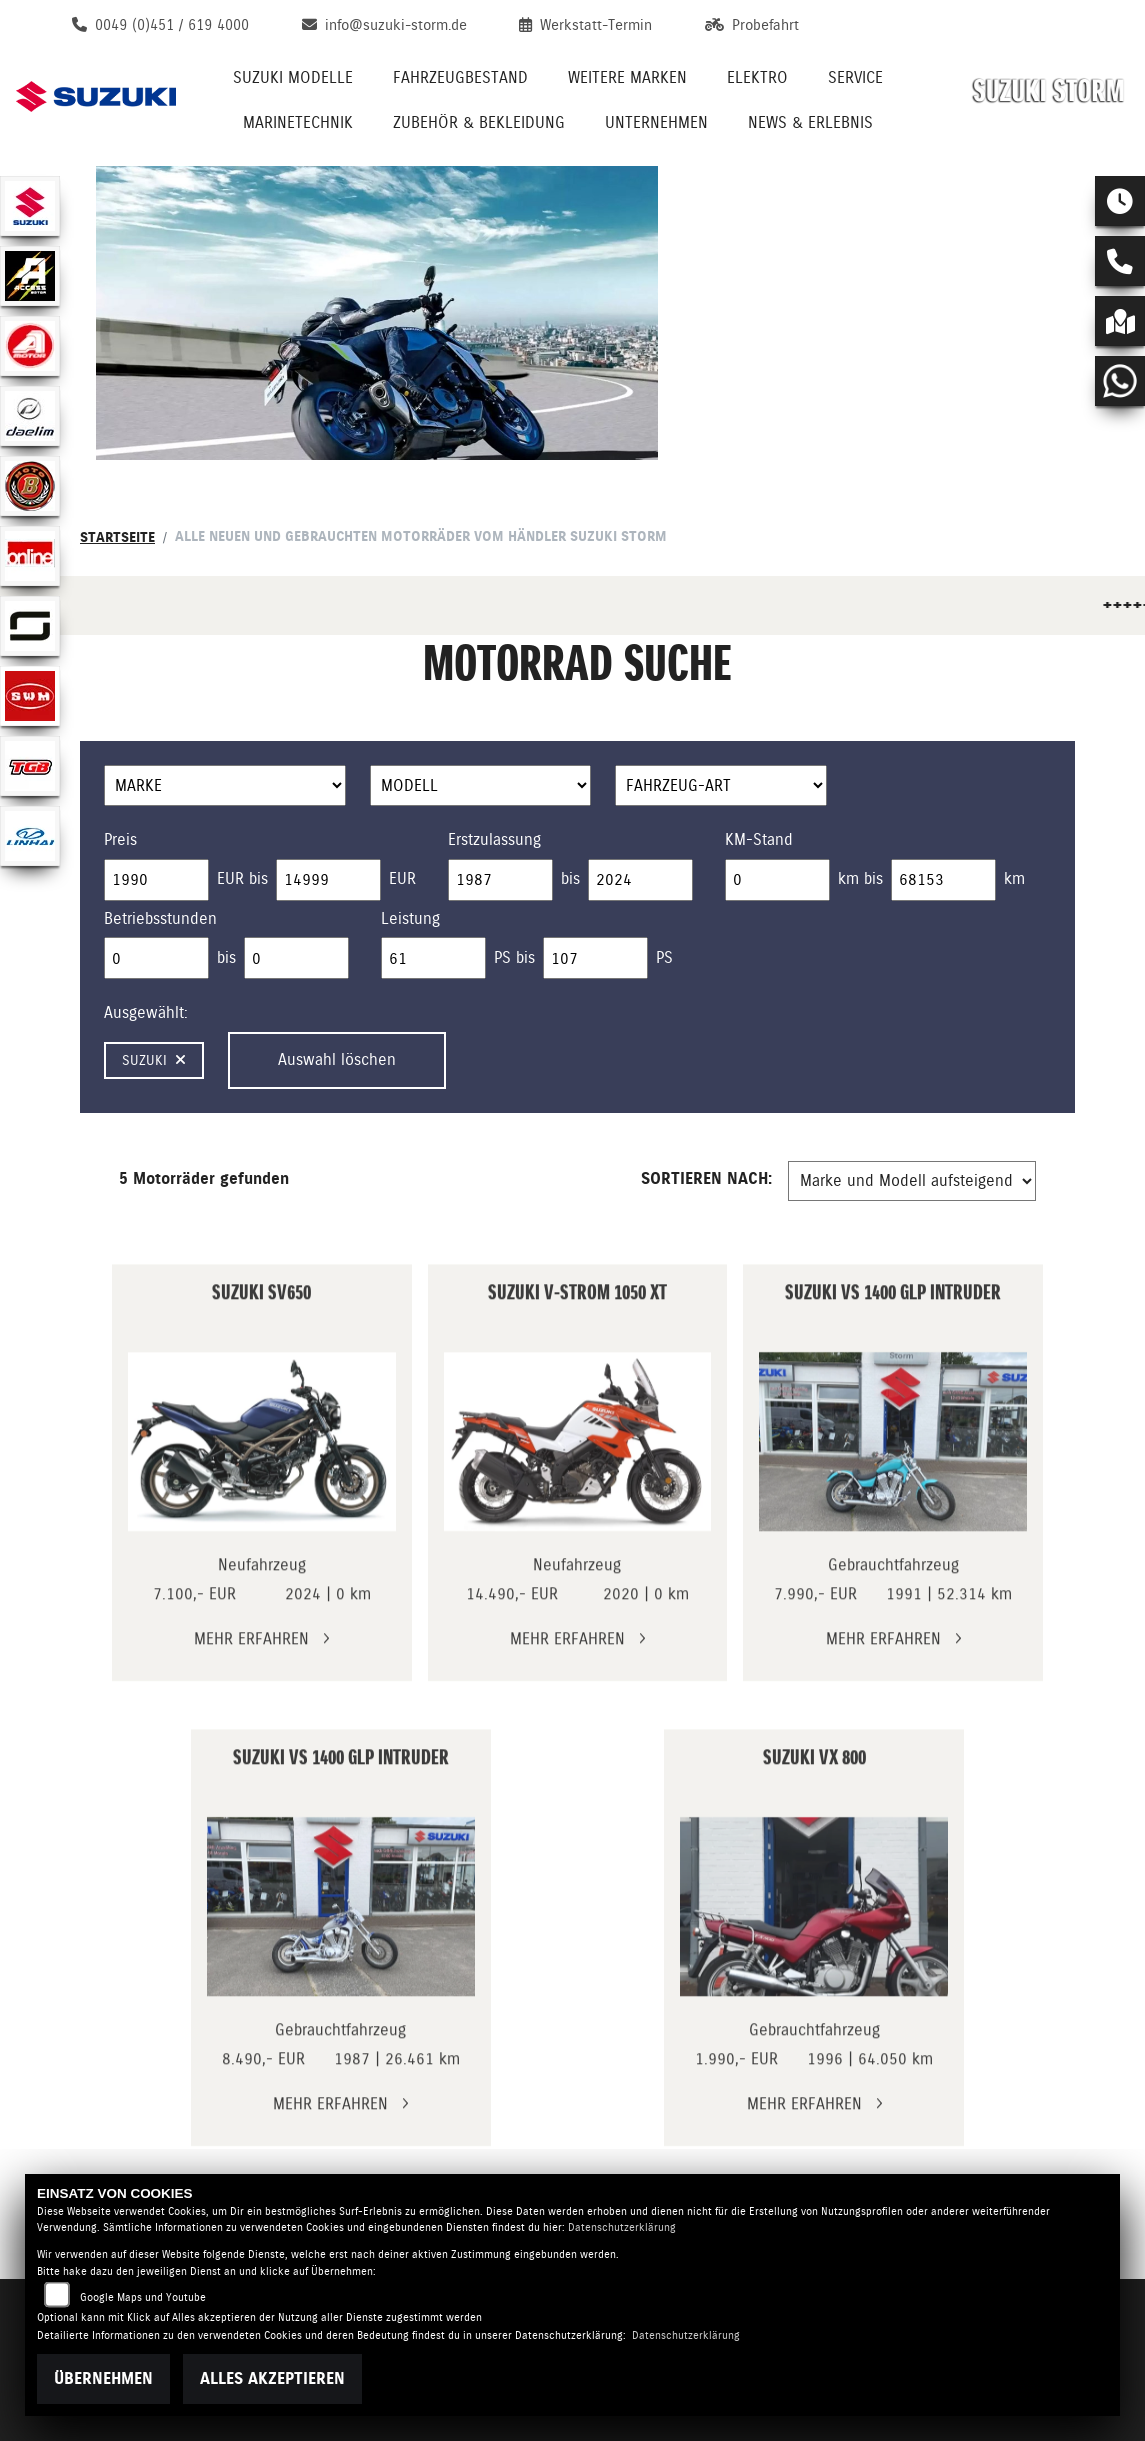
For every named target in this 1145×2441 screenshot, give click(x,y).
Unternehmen (656, 122)
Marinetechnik (298, 122)
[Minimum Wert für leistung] (433, 958)
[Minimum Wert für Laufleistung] (777, 880)
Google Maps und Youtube (143, 2297)
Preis (120, 839)
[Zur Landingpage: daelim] (30, 416)
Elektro (757, 77)
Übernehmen (103, 2378)
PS (664, 957)
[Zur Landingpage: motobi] (30, 486)
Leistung (410, 918)
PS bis (514, 957)
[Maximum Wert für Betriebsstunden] (296, 958)
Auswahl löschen (337, 1059)
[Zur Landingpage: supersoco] (30, 626)
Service (855, 77)
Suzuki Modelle (293, 77)
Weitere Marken (627, 77)
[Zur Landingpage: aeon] (30, 346)
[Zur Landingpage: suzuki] (30, 206)
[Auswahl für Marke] (225, 786)
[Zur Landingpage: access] (30, 276)
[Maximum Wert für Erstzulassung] (640, 880)
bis (570, 878)
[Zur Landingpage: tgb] (30, 766)
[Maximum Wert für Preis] (328, 880)
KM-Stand (759, 839)
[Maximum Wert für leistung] (595, 958)
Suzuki (154, 1060)
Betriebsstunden (160, 918)
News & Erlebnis (810, 122)
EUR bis (242, 878)
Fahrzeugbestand (460, 77)
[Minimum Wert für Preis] (156, 880)
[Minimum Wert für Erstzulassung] (500, 880)
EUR (402, 878)
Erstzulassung (494, 839)
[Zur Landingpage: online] (30, 556)
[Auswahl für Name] (480, 786)
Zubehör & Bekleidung (479, 122)
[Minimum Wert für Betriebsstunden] (156, 958)
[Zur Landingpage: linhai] (30, 836)
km (1014, 878)
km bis (860, 878)
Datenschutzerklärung (622, 2227)
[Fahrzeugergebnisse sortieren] (912, 1181)
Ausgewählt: (146, 1012)
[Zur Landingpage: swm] (30, 696)
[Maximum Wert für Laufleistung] (943, 880)
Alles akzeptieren (272, 2378)
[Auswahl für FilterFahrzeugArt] (721, 786)
